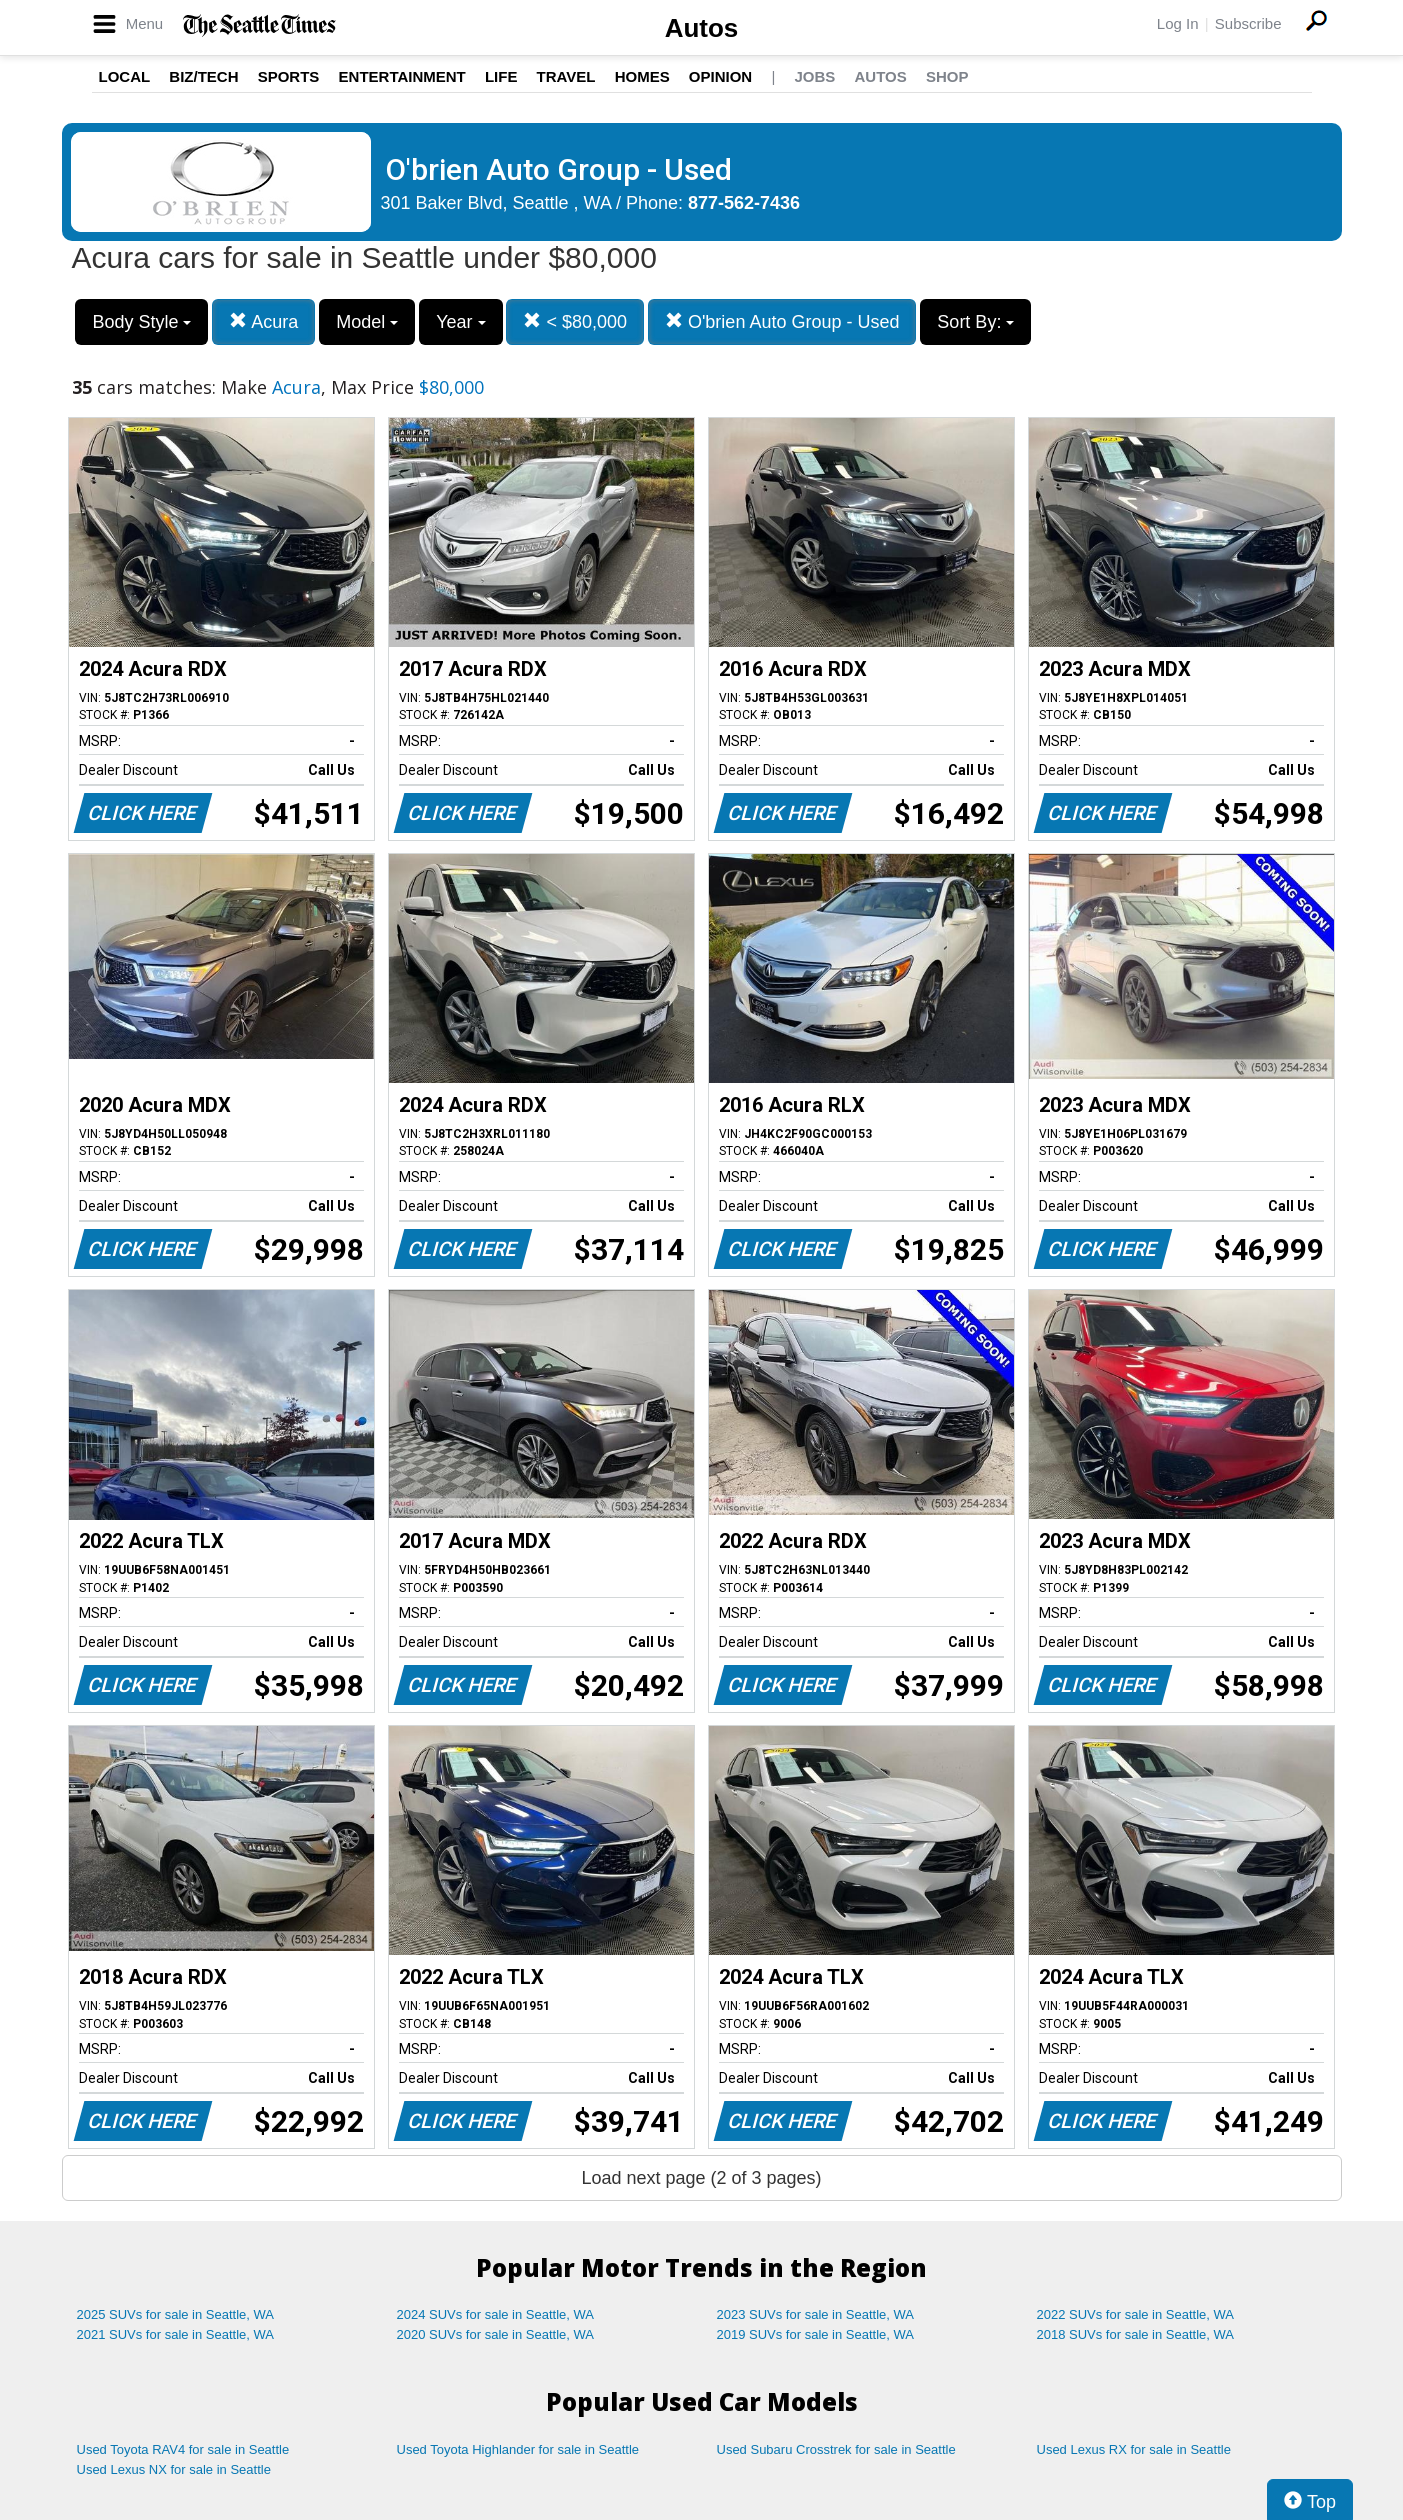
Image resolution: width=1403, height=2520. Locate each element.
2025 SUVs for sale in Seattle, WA (176, 2314)
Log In (1178, 23)
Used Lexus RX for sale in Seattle (1134, 2449)
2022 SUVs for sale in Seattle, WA (1136, 2314)
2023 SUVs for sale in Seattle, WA (816, 2314)
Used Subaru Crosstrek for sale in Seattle (836, 2449)
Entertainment (402, 76)
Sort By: (975, 322)
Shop (947, 76)
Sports (289, 76)
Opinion (720, 76)
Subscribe (1248, 23)
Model (367, 322)
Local (125, 76)
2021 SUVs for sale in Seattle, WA (176, 2334)
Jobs (814, 76)
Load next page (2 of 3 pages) (701, 2178)
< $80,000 (575, 321)
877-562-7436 (744, 203)
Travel (566, 76)
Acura (263, 321)
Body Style (141, 322)
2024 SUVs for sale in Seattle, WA (496, 2314)
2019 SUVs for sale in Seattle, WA (816, 2334)
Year (460, 322)
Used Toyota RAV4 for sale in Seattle (183, 2449)
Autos (702, 28)
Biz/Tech (203, 76)
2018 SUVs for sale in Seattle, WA (1136, 2334)
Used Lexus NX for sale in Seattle (174, 2469)
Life (501, 76)
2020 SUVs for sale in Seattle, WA (496, 2334)
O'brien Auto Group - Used (782, 321)
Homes (642, 76)
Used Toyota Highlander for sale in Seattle (518, 2449)
